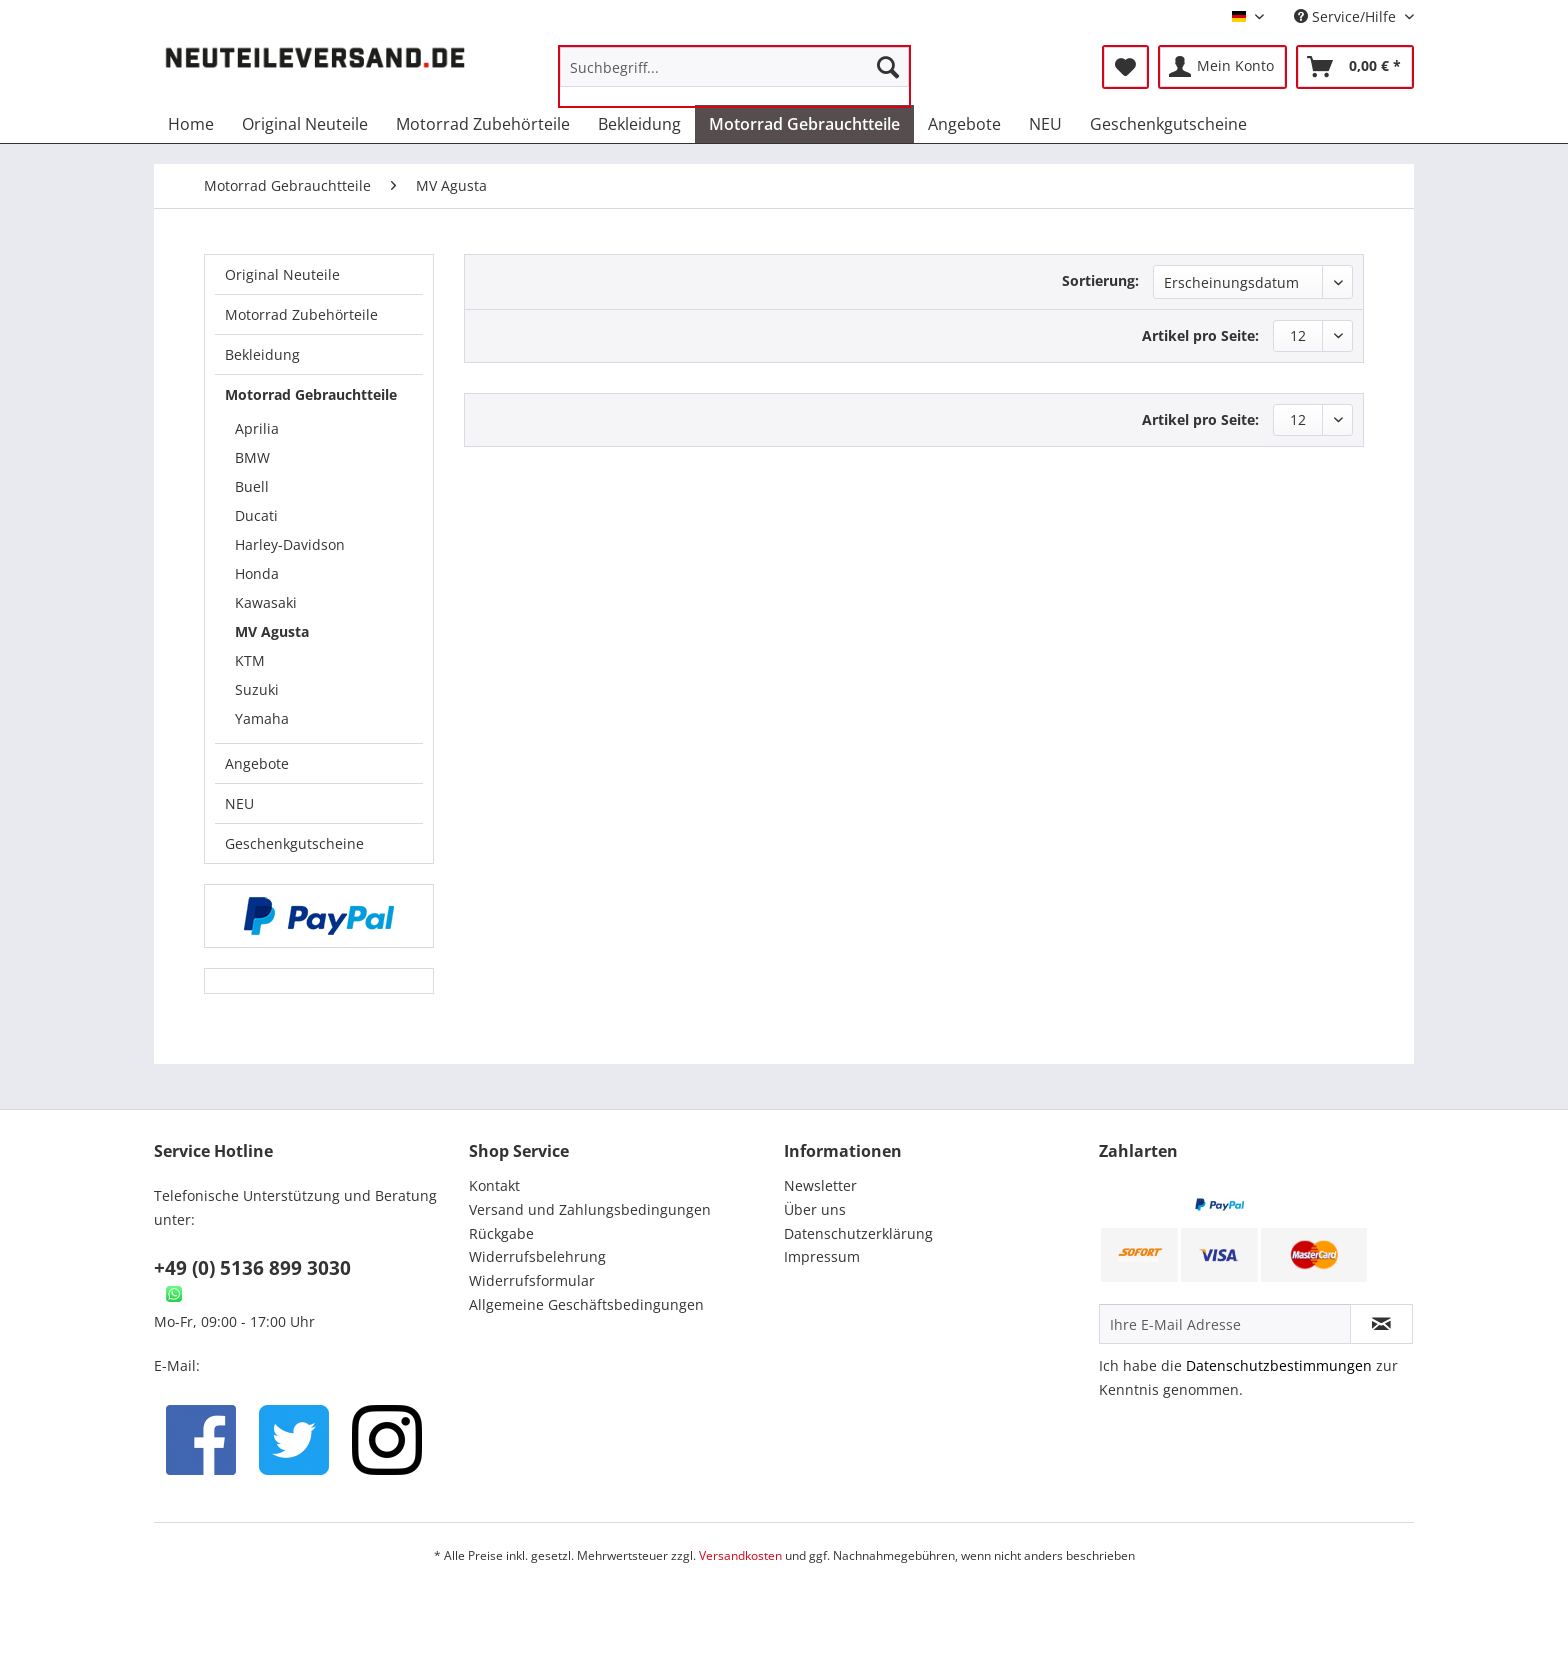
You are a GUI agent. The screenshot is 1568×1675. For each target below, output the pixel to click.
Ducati (256, 515)
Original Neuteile (282, 274)
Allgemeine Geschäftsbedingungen (586, 1304)
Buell (252, 486)
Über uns (815, 1209)
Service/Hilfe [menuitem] (1347, 16)
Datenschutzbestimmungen (1279, 1365)
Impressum (822, 1256)
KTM (250, 660)
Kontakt (494, 1185)
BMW (252, 457)
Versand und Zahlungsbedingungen (590, 1209)
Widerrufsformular (532, 1280)
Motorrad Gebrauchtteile (311, 394)
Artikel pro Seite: (1200, 335)
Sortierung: (1100, 280)
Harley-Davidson (290, 544)
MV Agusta (272, 631)
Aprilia (257, 428)
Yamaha (262, 718)
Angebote (257, 763)
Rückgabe (501, 1233)
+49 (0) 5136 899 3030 (252, 1268)
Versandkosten (740, 1555)
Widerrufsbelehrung (537, 1256)
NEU (239, 803)
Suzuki (257, 689)
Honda (257, 573)
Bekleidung (262, 354)
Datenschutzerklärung (858, 1233)
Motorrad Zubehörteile (301, 314)
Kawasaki (266, 602)
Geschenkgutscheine (294, 843)
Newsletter (820, 1185)
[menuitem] (734, 76)
